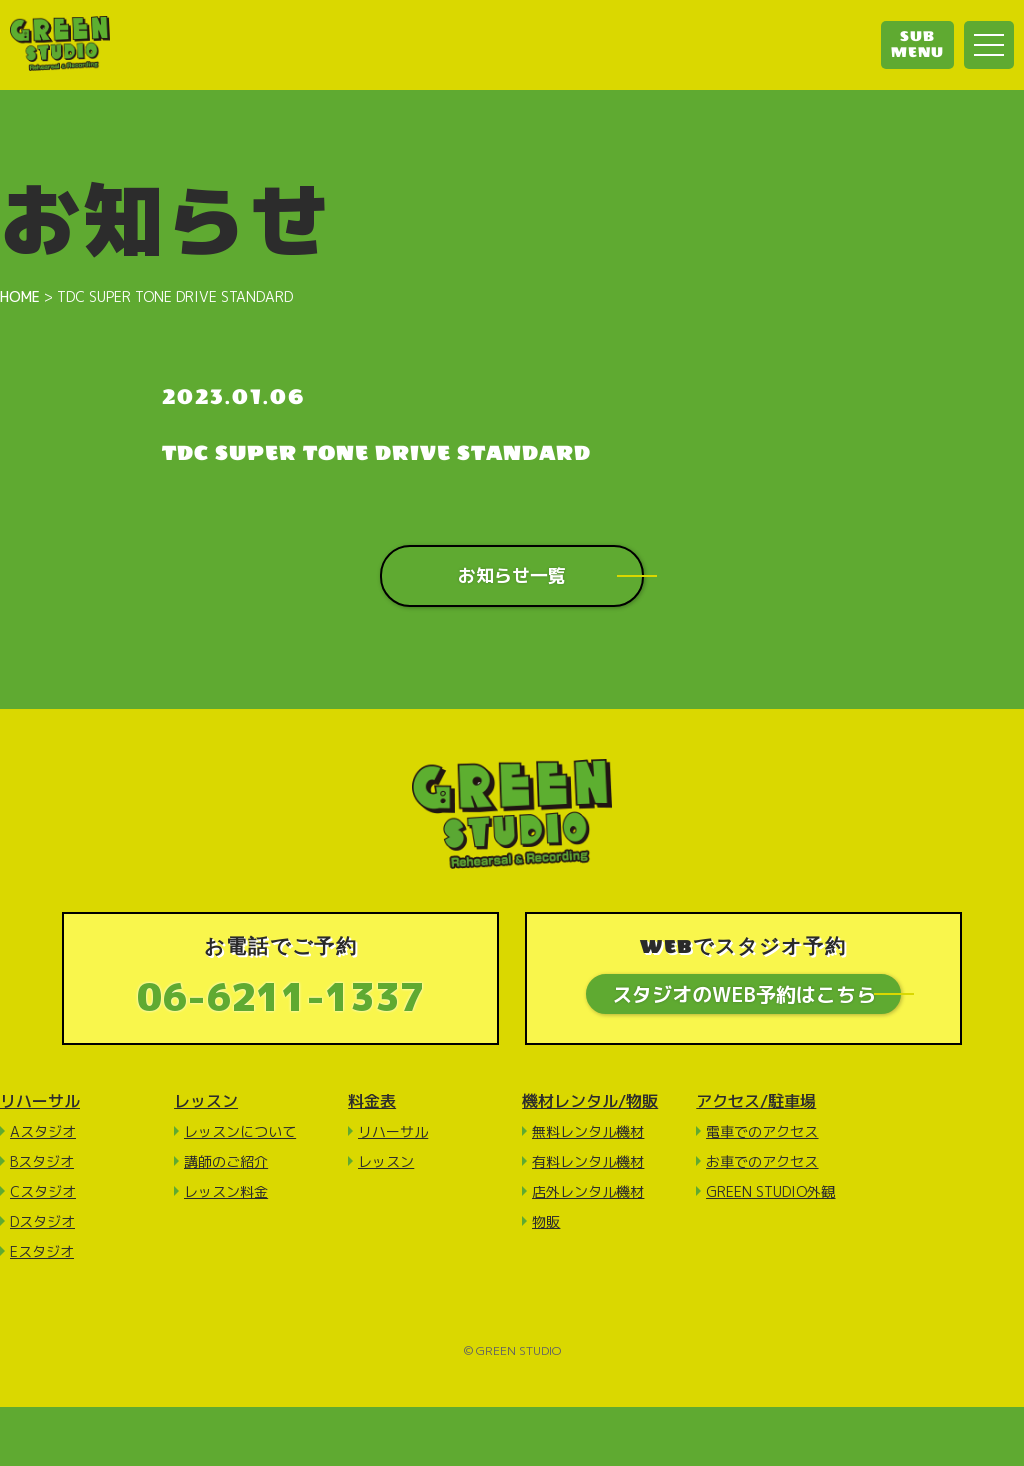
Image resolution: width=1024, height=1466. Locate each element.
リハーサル (40, 1101)
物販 (546, 1221)
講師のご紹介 (226, 1161)
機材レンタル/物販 (590, 1101)
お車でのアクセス (762, 1161)
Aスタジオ (43, 1131)
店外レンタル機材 (588, 1191)
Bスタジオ (42, 1161)
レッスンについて (240, 1131)
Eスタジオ (42, 1251)
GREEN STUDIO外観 (770, 1191)
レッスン (206, 1101)
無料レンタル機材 (588, 1131)
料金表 (372, 1101)
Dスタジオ (42, 1221)
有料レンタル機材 (588, 1161)
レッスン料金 (226, 1191)
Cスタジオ (43, 1191)
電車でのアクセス (762, 1131)
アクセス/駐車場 (756, 1101)
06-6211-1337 (281, 996)
